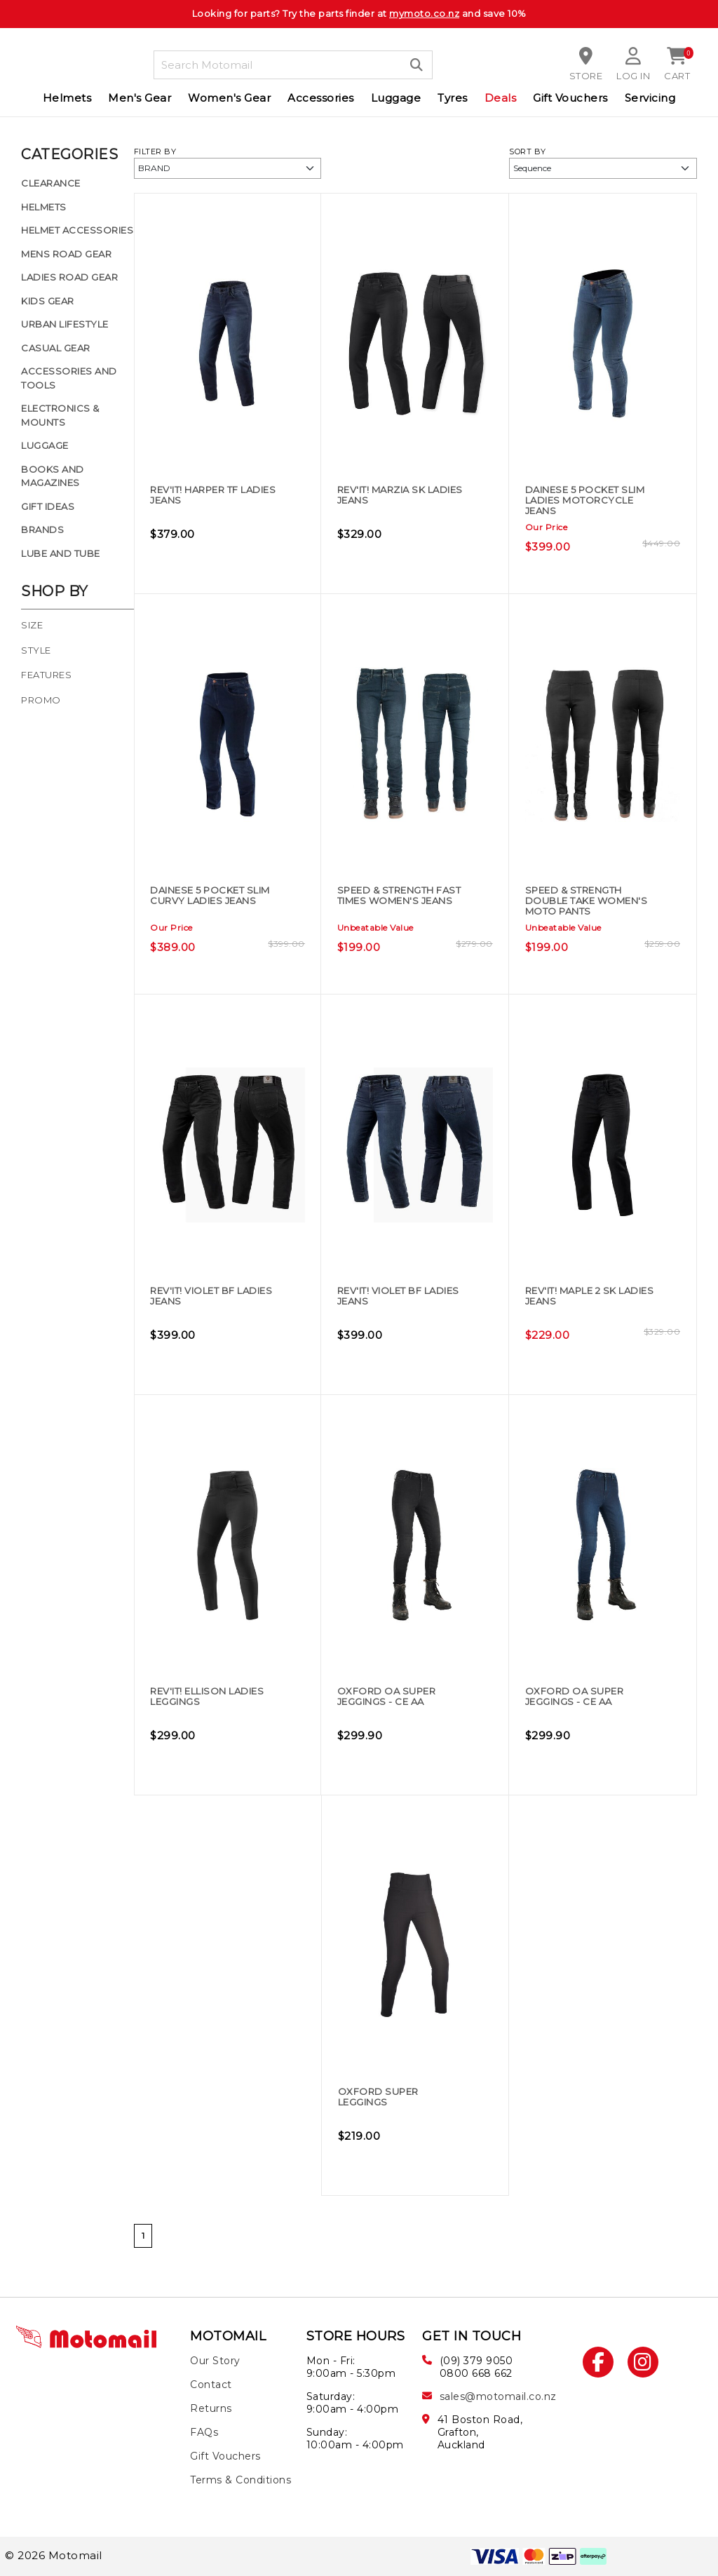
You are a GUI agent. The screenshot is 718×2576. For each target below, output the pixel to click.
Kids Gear (47, 300)
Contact (211, 2384)
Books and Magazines (52, 476)
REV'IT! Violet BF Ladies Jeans (204, 1296)
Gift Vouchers (570, 97)
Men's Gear (139, 97)
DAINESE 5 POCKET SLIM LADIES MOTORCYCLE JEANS (589, 501)
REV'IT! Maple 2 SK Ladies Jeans (583, 1296)
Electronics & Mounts (60, 415)
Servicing (650, 97)
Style (36, 650)
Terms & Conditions (240, 2480)
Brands (42, 529)
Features (46, 675)
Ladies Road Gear (69, 277)
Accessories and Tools (69, 378)
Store (585, 75)
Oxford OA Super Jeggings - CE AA (398, 1697)
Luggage (396, 97)
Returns (211, 2408)
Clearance (51, 183)
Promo (41, 700)
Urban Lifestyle (65, 324)
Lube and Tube (60, 553)
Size (32, 625)
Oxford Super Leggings (388, 2097)
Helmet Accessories (77, 230)
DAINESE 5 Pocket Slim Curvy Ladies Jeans (210, 901)
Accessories (320, 97)
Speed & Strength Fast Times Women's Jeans (399, 901)
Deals (501, 97)
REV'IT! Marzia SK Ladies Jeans (393, 495)
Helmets (67, 97)
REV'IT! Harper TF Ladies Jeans (208, 495)
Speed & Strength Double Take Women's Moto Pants (587, 907)
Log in (633, 75)
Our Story (215, 2360)
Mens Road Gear (66, 253)
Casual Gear (55, 347)
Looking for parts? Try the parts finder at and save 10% (359, 13)
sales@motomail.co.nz (498, 2396)
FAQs (204, 2432)
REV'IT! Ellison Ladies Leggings (205, 1697)
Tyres (453, 97)
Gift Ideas (47, 506)
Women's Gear (229, 97)
